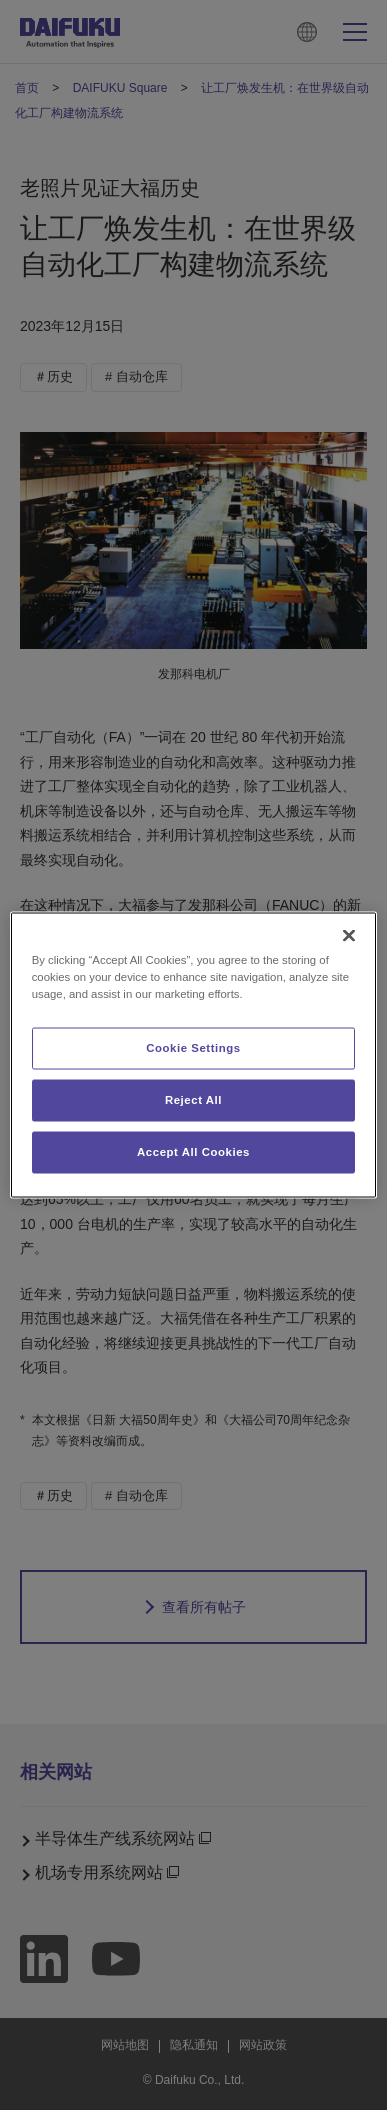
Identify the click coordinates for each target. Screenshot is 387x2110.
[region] (194, 1055)
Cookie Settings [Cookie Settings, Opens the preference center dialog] (193, 1048)
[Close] (349, 936)
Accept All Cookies (193, 1152)
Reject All (193, 1100)
